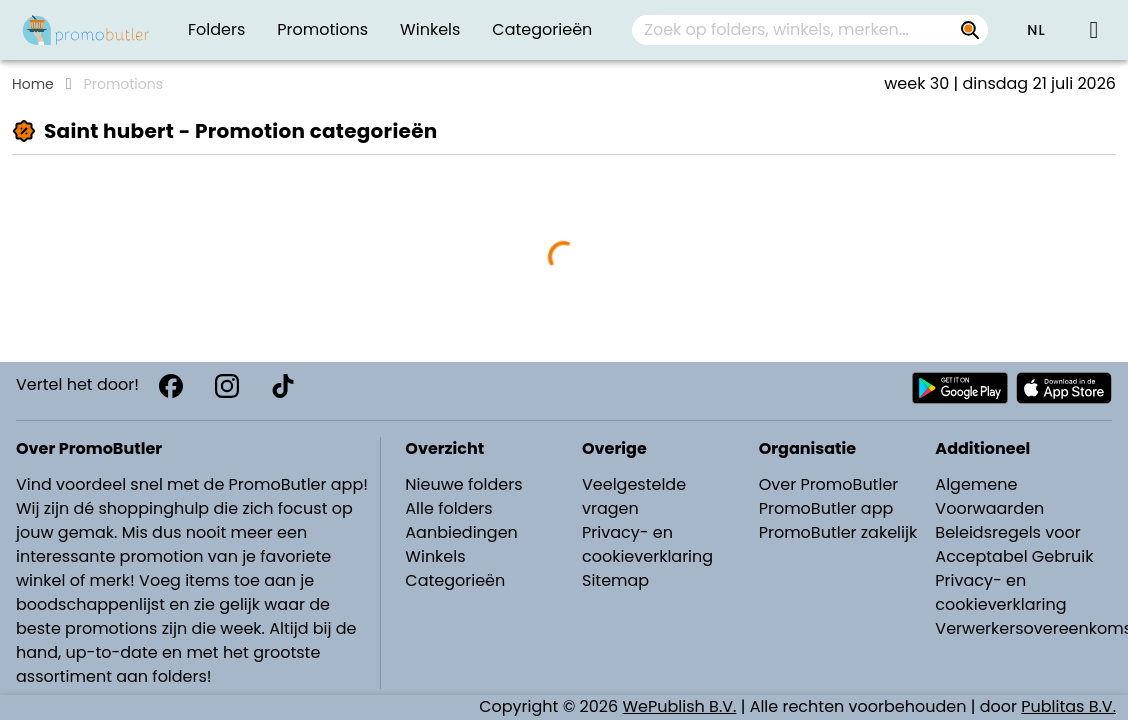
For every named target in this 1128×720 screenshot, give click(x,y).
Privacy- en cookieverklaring (647, 544)
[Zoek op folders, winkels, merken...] (970, 30)
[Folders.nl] (86, 30)
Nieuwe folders (463, 484)
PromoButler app (826, 508)
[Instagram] (227, 386)
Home (33, 84)
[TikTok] (283, 386)
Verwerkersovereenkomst (1025, 628)
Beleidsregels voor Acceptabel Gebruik (1014, 544)
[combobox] (810, 30)
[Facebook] (171, 386)
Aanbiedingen (461, 532)
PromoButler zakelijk (838, 532)
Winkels (435, 556)
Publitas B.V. (1068, 706)
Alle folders (448, 508)
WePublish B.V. (680, 706)
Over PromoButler (829, 484)
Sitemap (615, 580)
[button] (1036, 30)
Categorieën (455, 580)
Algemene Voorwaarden (989, 496)
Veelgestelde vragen (634, 496)
